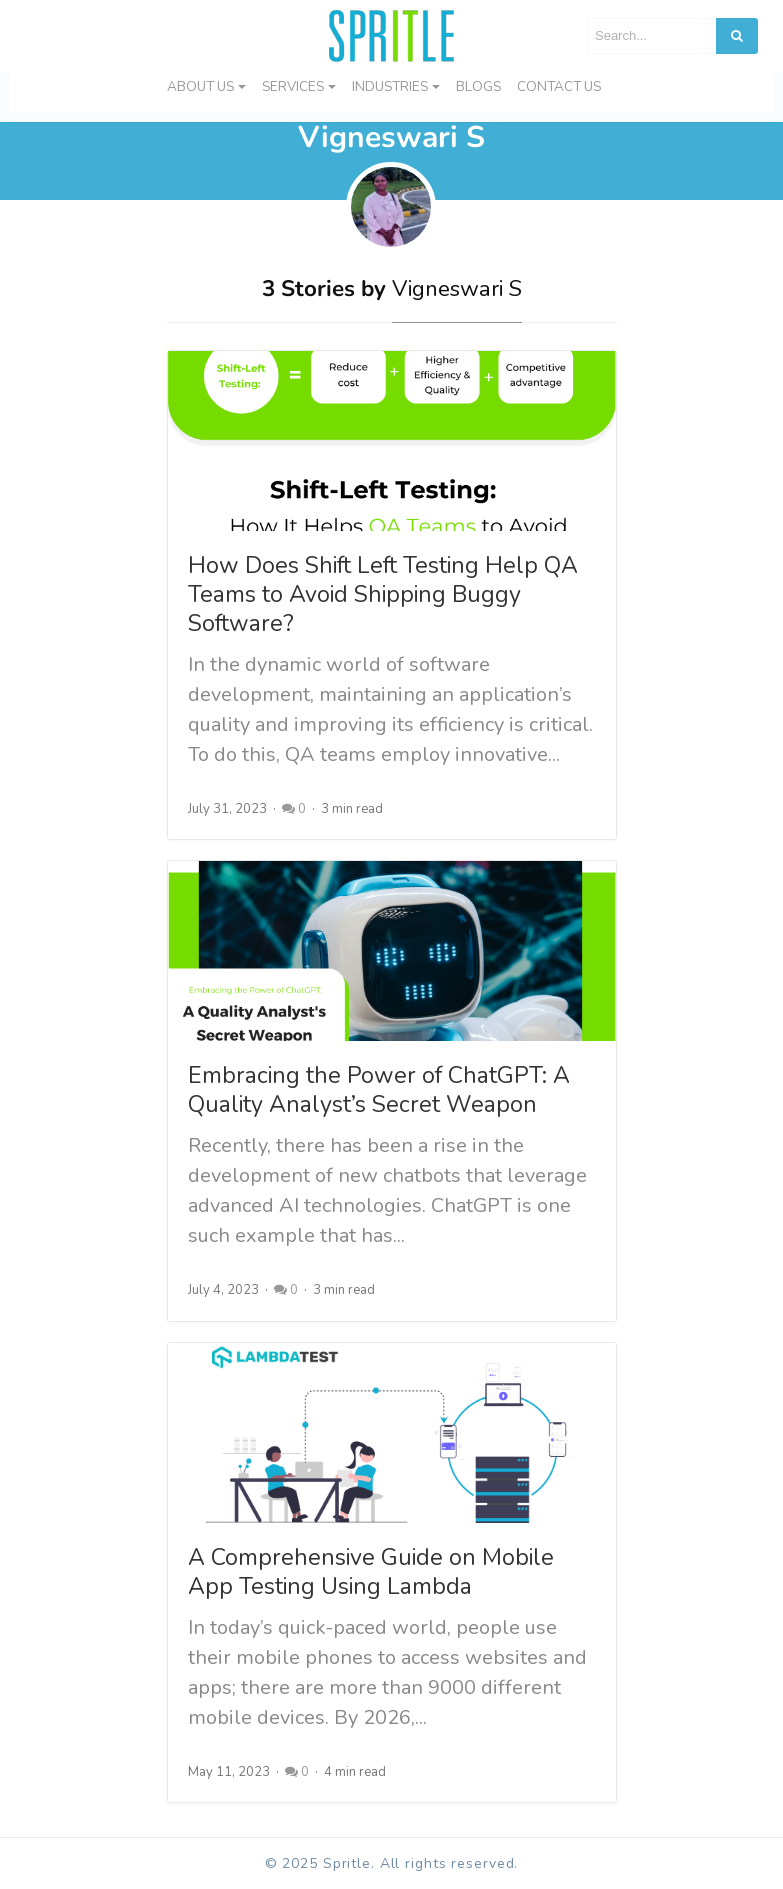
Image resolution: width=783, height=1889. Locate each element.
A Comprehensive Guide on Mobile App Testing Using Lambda (371, 1572)
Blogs (478, 86)
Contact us (559, 86)
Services (293, 86)
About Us (200, 86)
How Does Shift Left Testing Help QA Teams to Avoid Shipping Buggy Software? (383, 594)
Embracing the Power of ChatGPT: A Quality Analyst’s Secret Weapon (379, 1090)
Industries (390, 86)
